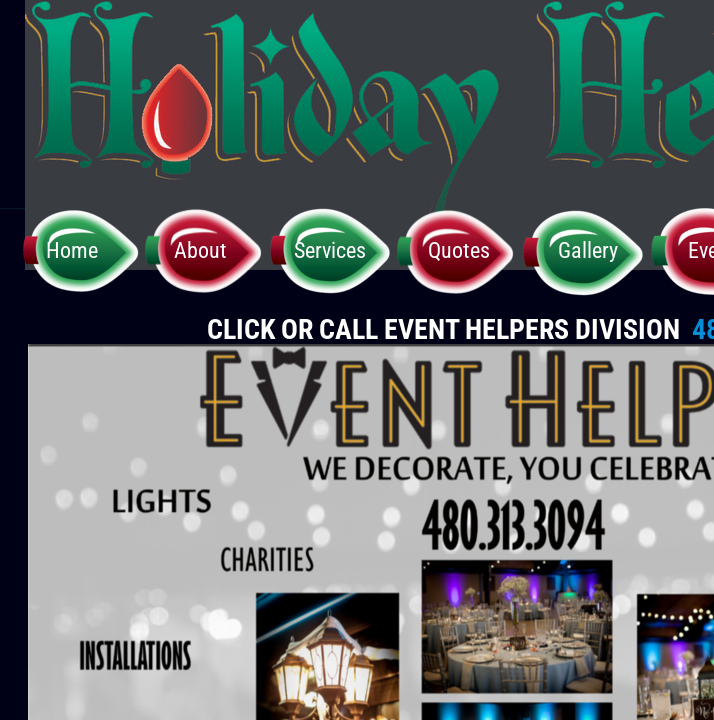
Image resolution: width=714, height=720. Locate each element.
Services (330, 250)
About (200, 250)
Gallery (588, 250)
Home (72, 250)
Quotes (459, 250)
